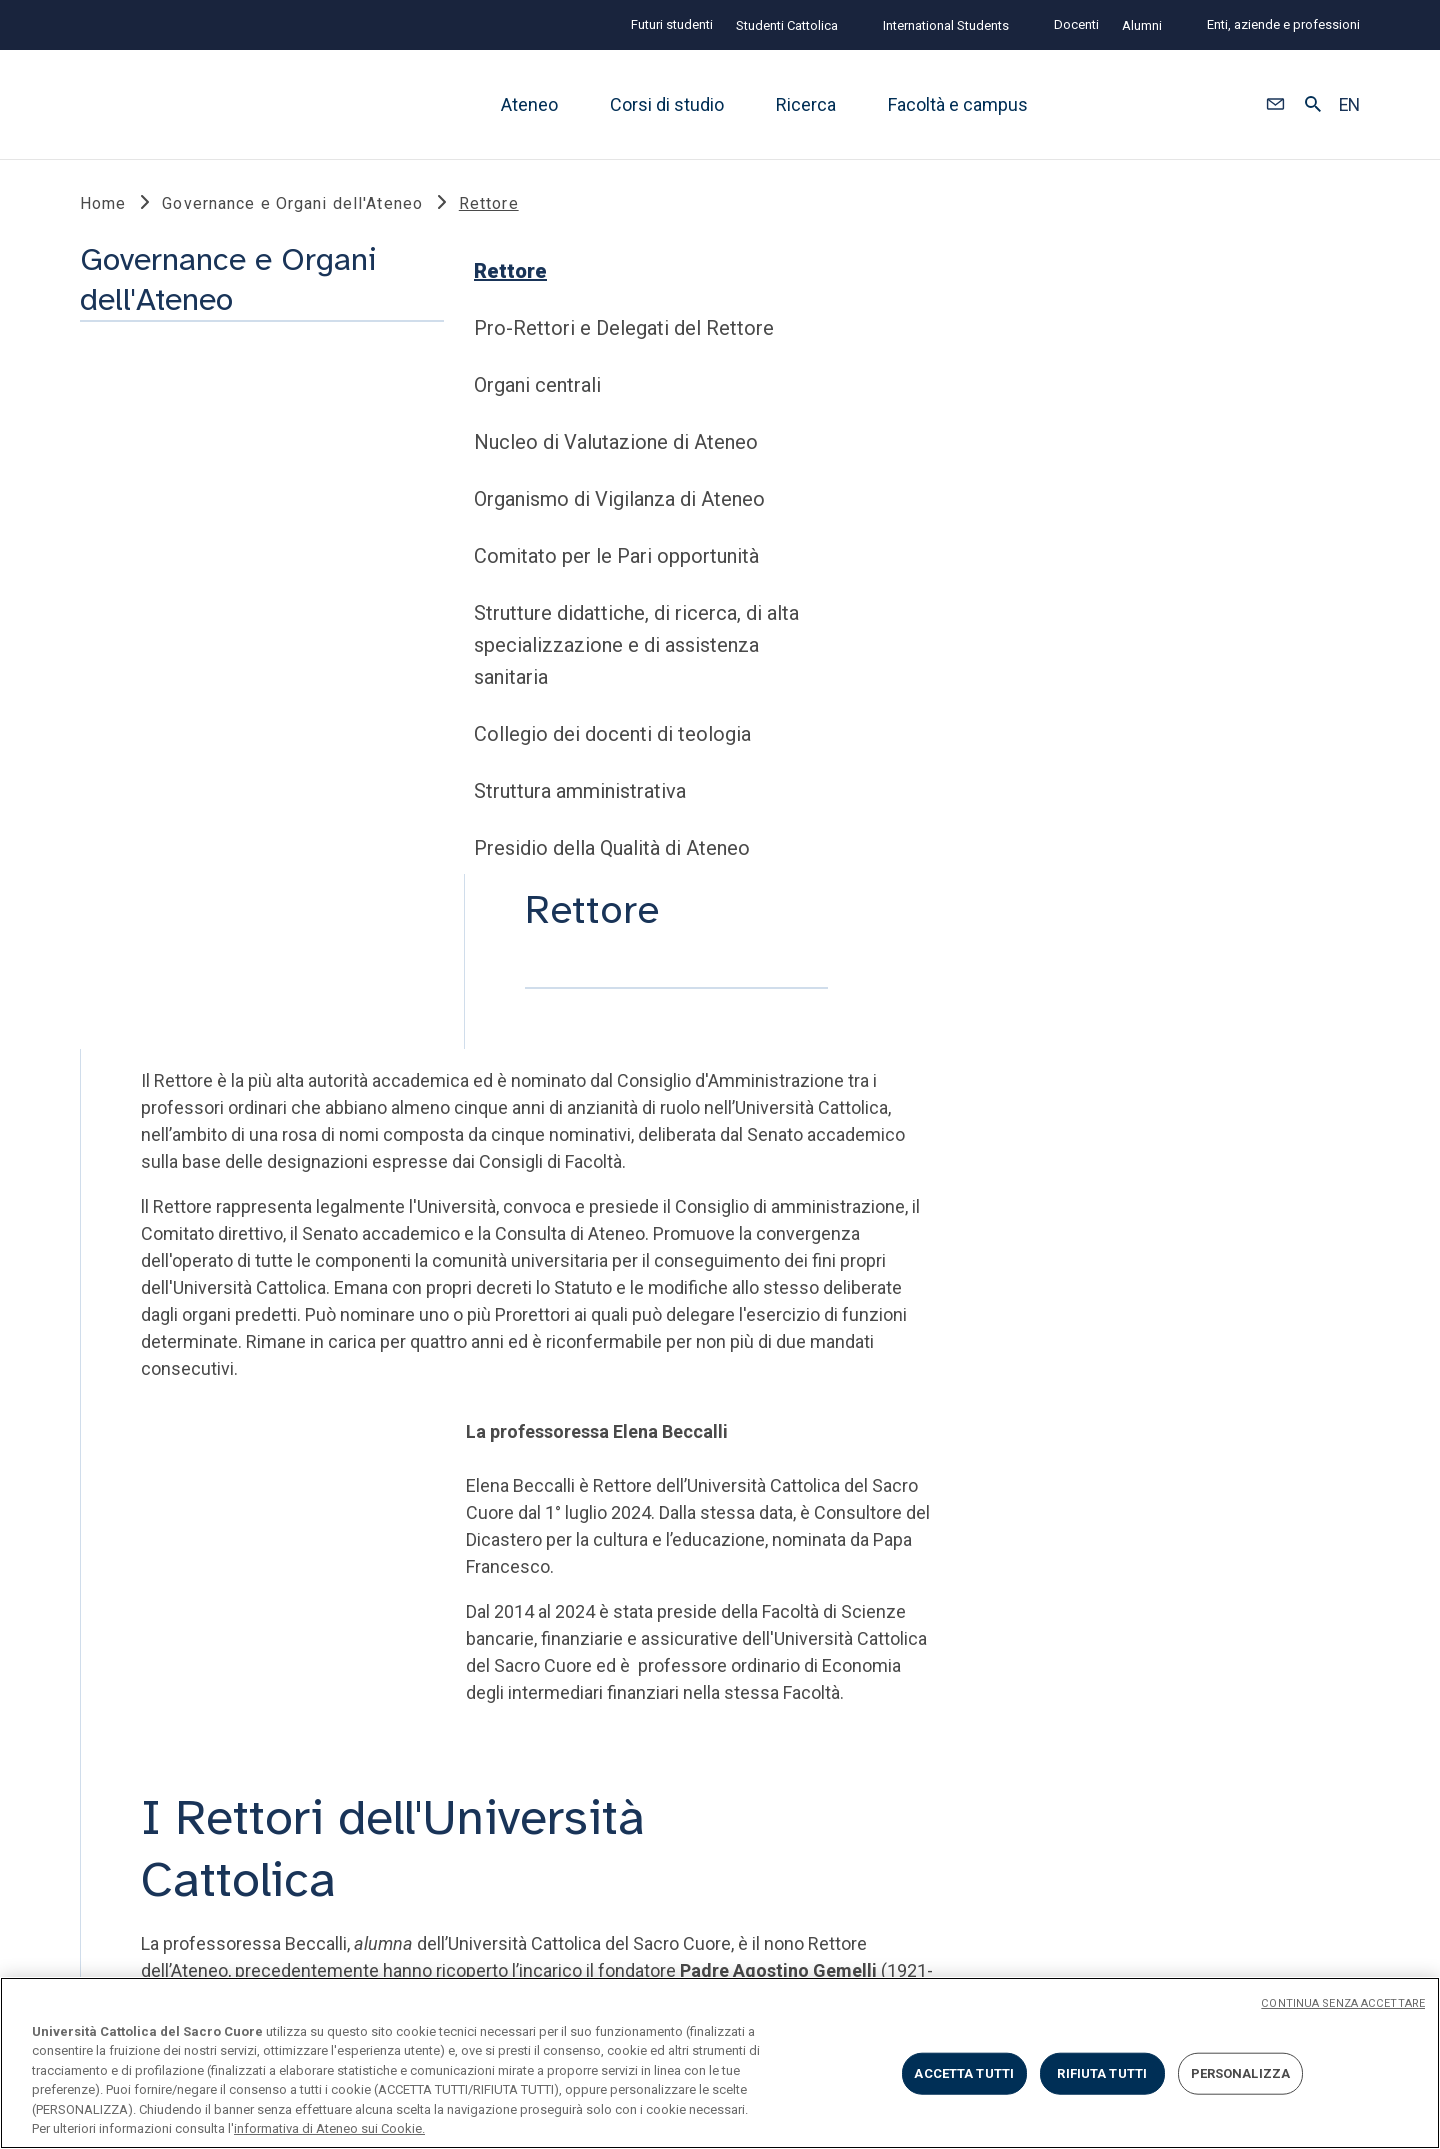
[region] (720, 2063)
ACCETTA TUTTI (964, 2073)
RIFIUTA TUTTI (1102, 2073)
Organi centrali (153, 508)
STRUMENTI (438, 1544)
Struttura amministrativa (196, 914)
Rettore (126, 394)
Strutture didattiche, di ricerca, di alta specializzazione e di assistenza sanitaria (252, 768)
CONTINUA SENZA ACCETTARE (1343, 2003)
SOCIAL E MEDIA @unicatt (793, 1544)
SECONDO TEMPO (1085, 1544)
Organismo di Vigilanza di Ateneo (235, 622)
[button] (1275, 105)
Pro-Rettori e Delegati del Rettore (240, 451)
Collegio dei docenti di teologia (228, 857)
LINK (102, 1544)
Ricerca (806, 104)
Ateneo (529, 104)
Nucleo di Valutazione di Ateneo (232, 565)
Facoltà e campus (958, 104)
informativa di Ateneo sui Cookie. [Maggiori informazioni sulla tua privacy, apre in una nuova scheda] (329, 2128)
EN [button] (1349, 105)
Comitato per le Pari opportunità (232, 679)
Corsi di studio (667, 104)
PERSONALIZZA (1241, 2073)
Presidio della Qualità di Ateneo (228, 971)
